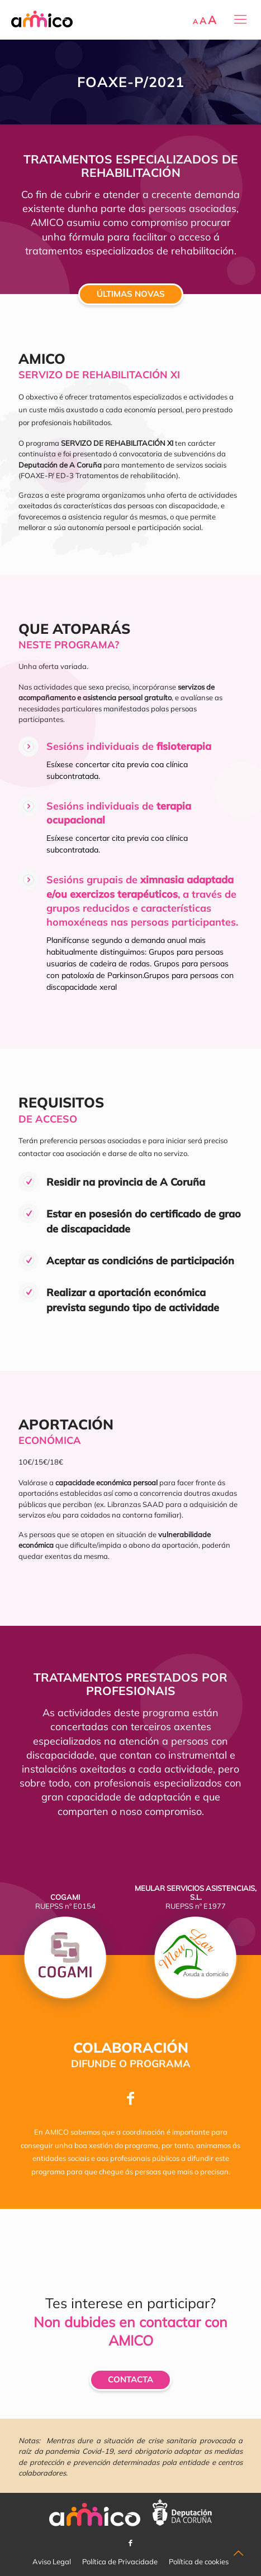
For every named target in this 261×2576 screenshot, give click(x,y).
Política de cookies (199, 2561)
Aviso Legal (51, 2561)
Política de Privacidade (120, 2561)
